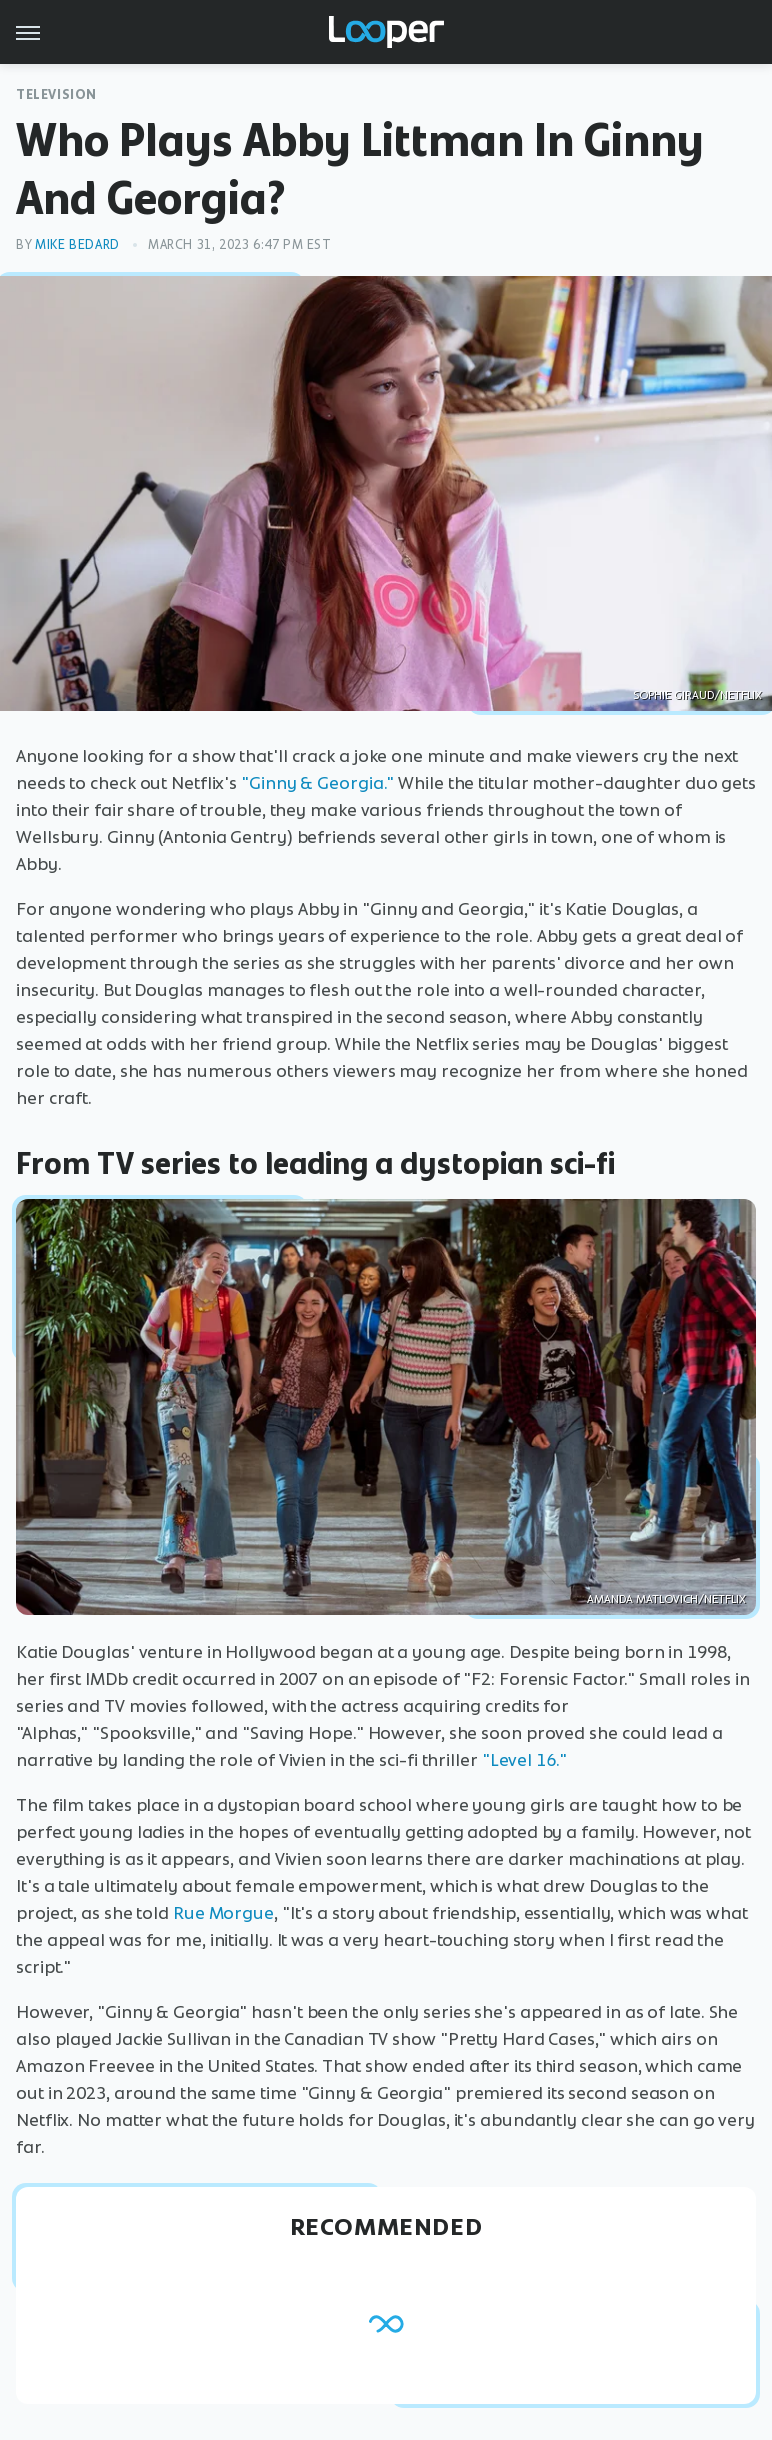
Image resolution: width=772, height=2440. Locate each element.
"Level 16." (524, 1760)
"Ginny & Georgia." (317, 783)
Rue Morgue (223, 1913)
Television (56, 94)
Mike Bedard (77, 244)
